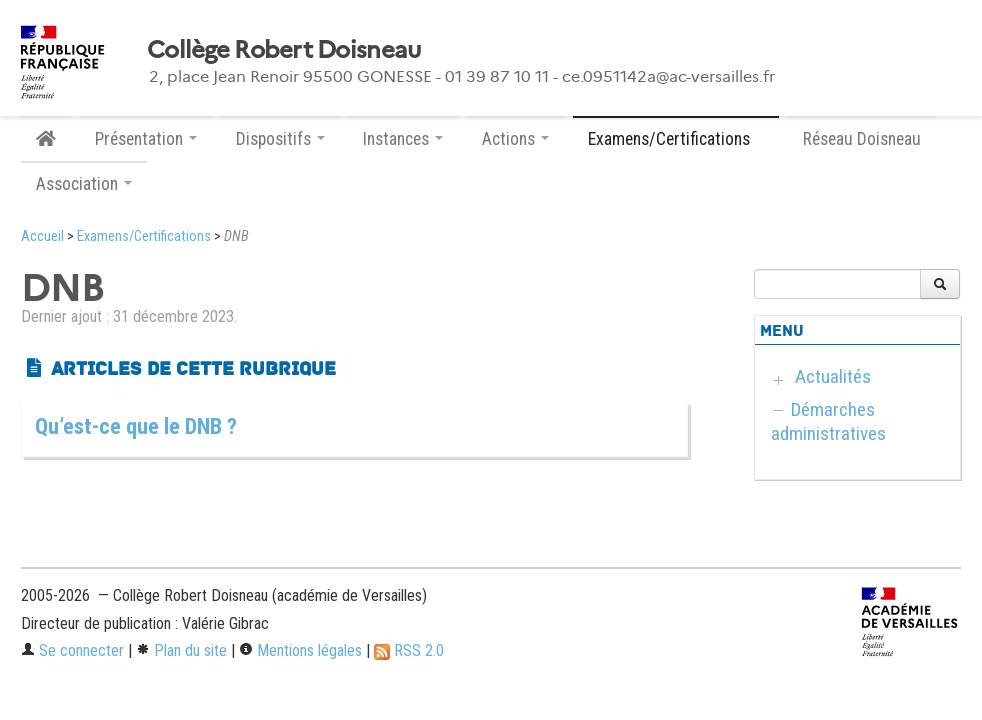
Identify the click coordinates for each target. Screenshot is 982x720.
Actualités (833, 376)
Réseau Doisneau (862, 139)
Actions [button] (515, 139)
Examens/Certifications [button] (676, 139)
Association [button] (84, 184)
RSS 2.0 (409, 650)
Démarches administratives (828, 422)
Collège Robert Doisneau (283, 50)
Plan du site (181, 650)
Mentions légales (300, 650)
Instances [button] (403, 139)
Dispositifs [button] (280, 139)
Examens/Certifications (144, 236)
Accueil (42, 236)
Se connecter (72, 650)
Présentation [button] (146, 139)
